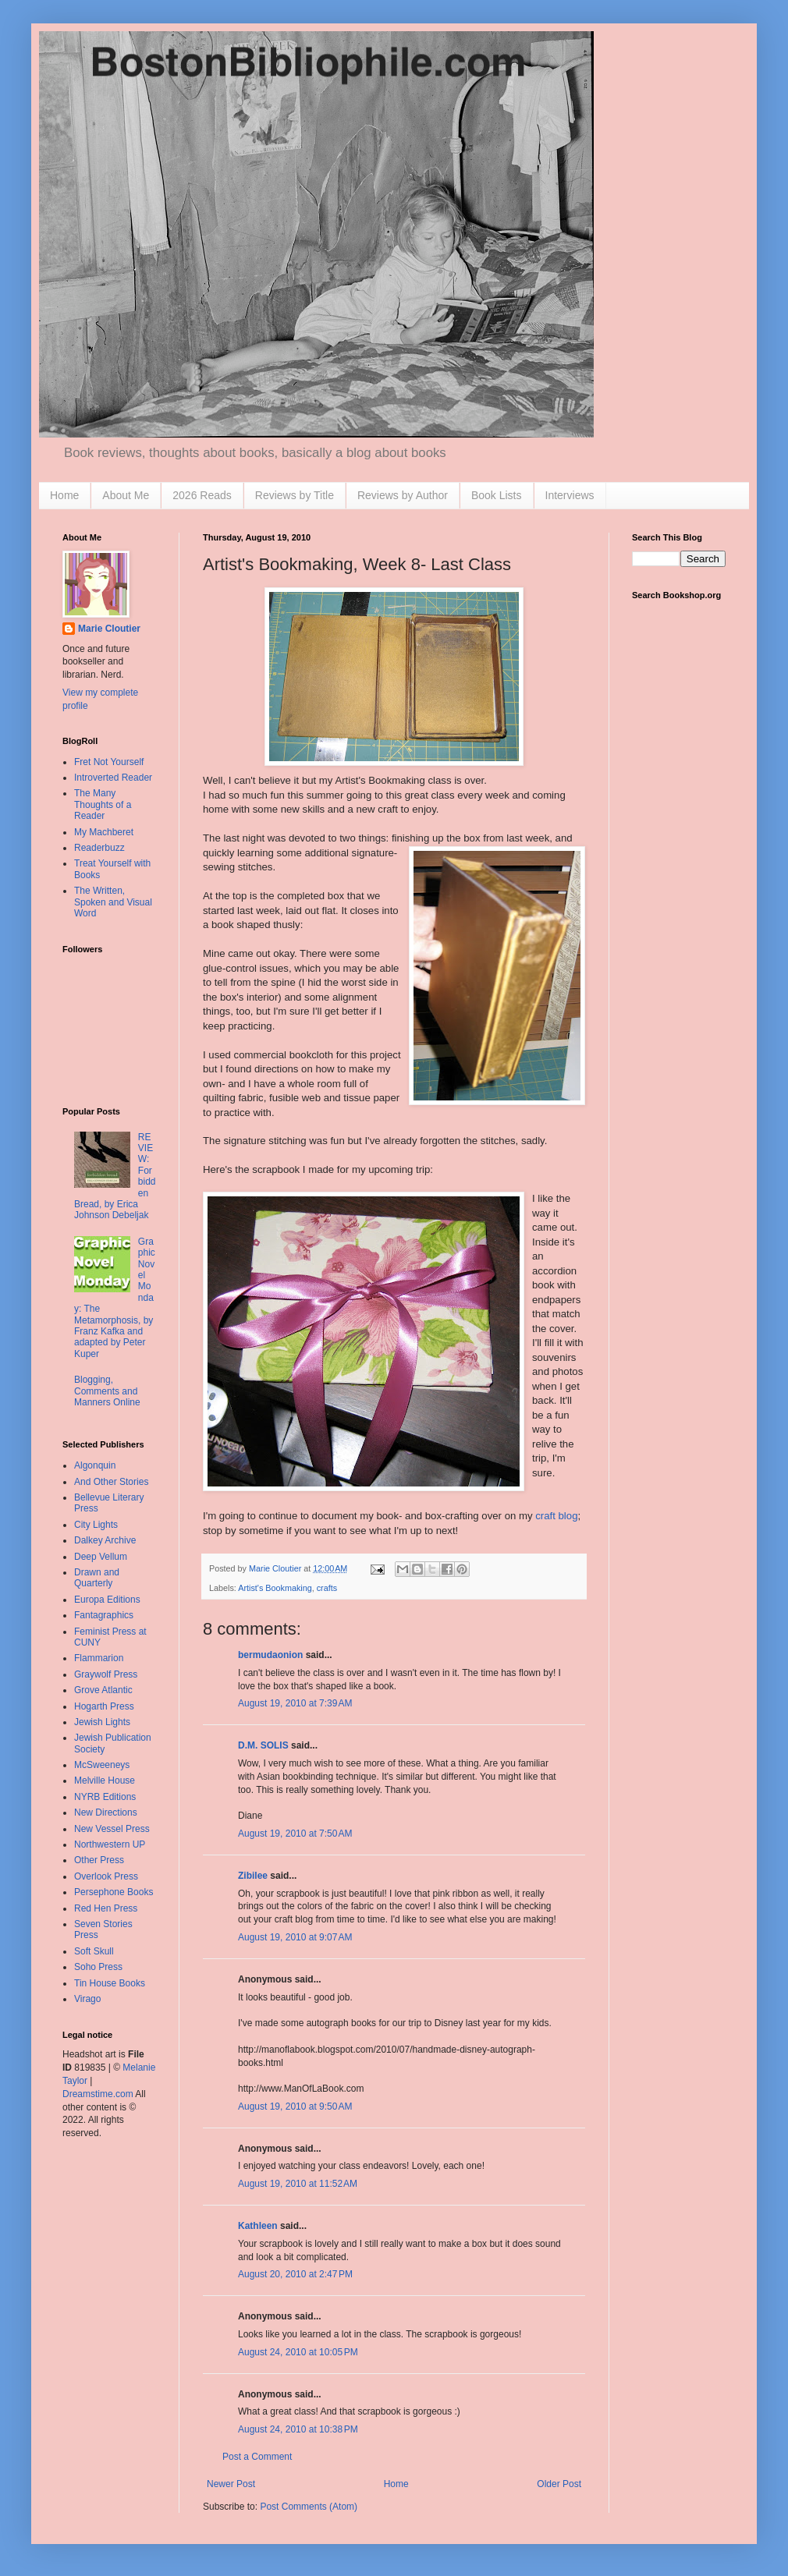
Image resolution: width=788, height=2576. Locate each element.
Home (64, 495)
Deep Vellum (100, 1556)
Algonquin (94, 1465)
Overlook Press (106, 1876)
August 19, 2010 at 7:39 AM (295, 1703)
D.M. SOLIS (263, 1745)
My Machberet (103, 832)
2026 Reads (202, 495)
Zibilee (253, 1875)
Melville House (104, 1780)
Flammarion (98, 1658)
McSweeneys (102, 1764)
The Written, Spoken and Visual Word (113, 902)
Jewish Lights (102, 1722)
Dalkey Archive (105, 1540)
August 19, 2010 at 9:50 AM (295, 2106)
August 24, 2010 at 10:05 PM (298, 2352)
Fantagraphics (103, 1615)
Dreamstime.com (97, 2094)
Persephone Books (113, 1892)
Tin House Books (109, 1983)
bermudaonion (270, 1654)
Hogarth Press (104, 1706)
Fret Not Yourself (109, 762)
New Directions (105, 1812)
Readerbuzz (99, 847)
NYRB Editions (105, 1796)
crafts (327, 1588)
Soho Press (98, 1966)
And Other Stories (111, 1481)
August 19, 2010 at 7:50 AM (295, 1833)
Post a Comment (257, 2456)
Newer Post (231, 2484)
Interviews (570, 495)
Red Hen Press (105, 1908)
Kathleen (258, 2225)
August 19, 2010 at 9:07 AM (295, 1937)
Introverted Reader (113, 777)
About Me (125, 495)
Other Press (99, 1860)
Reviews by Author (402, 495)
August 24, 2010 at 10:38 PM (298, 2429)
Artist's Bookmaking (274, 1588)
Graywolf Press (105, 1674)
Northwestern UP (109, 1844)
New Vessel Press (112, 1828)
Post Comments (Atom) (308, 2506)
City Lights (96, 1524)
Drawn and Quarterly (96, 1578)
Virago (87, 1998)
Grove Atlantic (103, 1690)
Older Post (559, 2484)
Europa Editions (107, 1599)
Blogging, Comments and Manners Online (107, 1391)
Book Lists (496, 495)
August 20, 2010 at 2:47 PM (295, 2274)
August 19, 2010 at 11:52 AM (297, 2183)
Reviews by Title (294, 495)
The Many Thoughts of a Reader (102, 804)
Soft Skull (94, 1951)
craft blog (556, 1516)
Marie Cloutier (109, 628)
